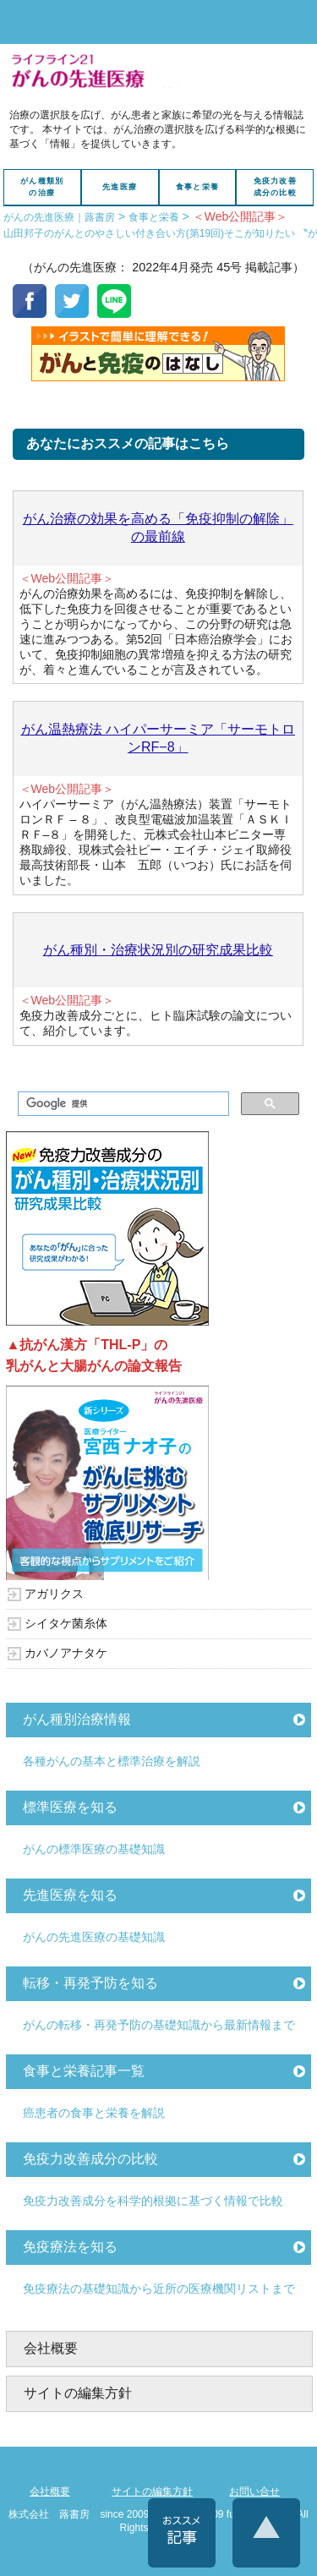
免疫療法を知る (70, 2247)
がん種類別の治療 (41, 187)
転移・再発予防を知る (90, 1983)
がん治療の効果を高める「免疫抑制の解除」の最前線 (158, 527)
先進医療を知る (70, 1895)
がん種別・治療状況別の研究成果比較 (158, 950)
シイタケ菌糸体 (66, 1623)
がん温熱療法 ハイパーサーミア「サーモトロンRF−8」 (158, 738)
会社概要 (51, 2348)
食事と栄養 (197, 187)
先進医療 (119, 187)
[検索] (121, 1104)
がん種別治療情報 (77, 1719)
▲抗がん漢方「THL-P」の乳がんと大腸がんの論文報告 (94, 1355)
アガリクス (54, 1593)
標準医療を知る (70, 1807)
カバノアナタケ (66, 1653)
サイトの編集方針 (78, 2393)
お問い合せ (254, 2491)
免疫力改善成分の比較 (275, 187)
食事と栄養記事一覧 (84, 2071)
